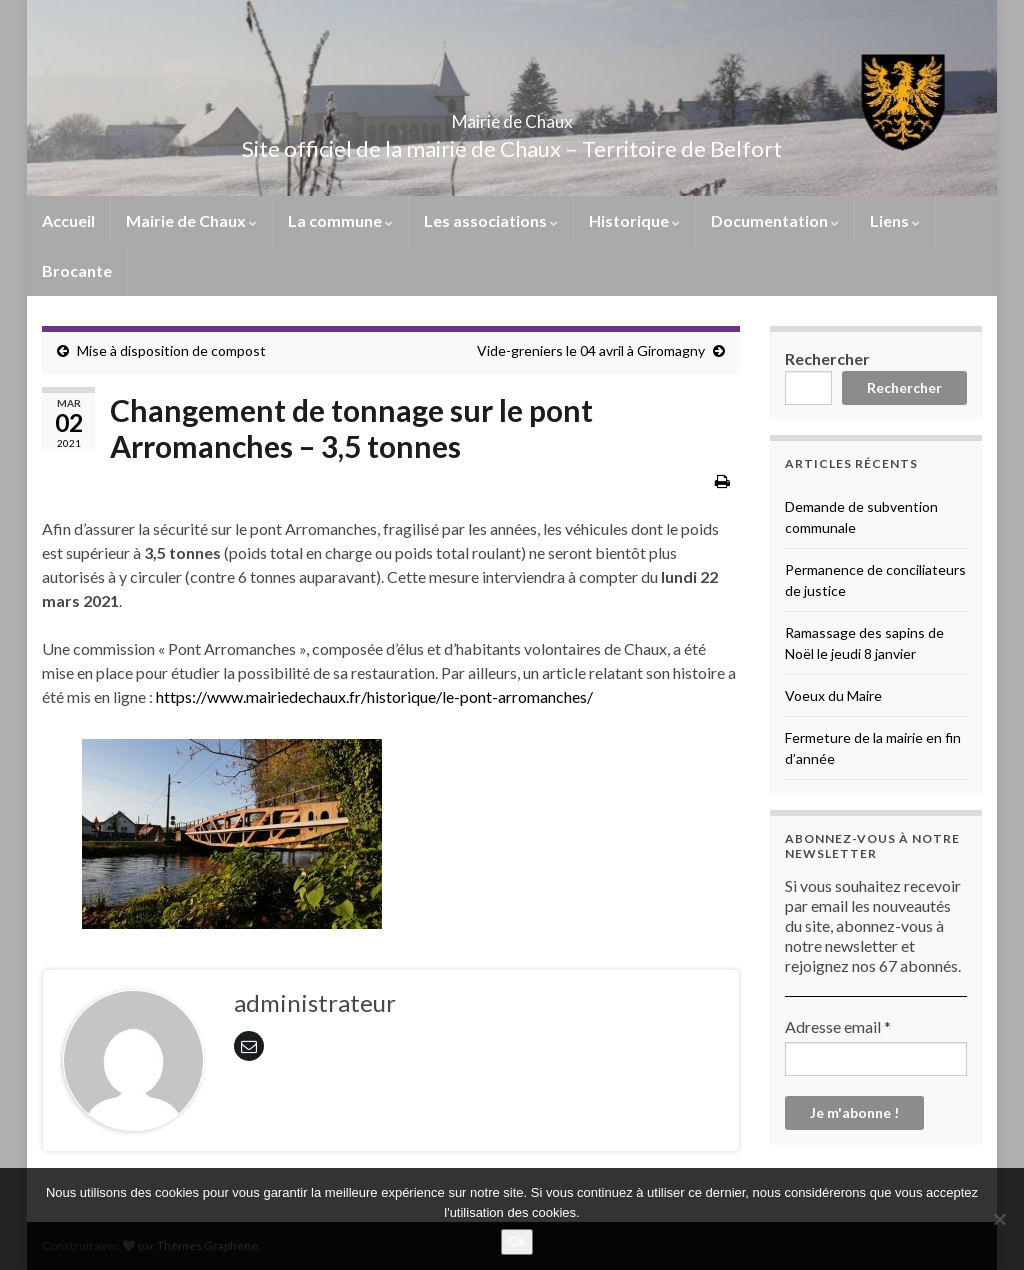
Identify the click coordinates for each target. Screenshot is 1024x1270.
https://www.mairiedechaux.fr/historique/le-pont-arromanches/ (374, 696)
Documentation (775, 220)
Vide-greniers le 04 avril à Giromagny (591, 350)
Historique (634, 220)
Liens (895, 220)
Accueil (68, 220)
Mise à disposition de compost (171, 350)
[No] (999, 1219)
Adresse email (838, 1026)
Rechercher (827, 358)
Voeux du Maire (833, 695)
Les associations (491, 220)
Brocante (77, 270)
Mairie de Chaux (512, 115)
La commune (340, 220)
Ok (517, 1241)
